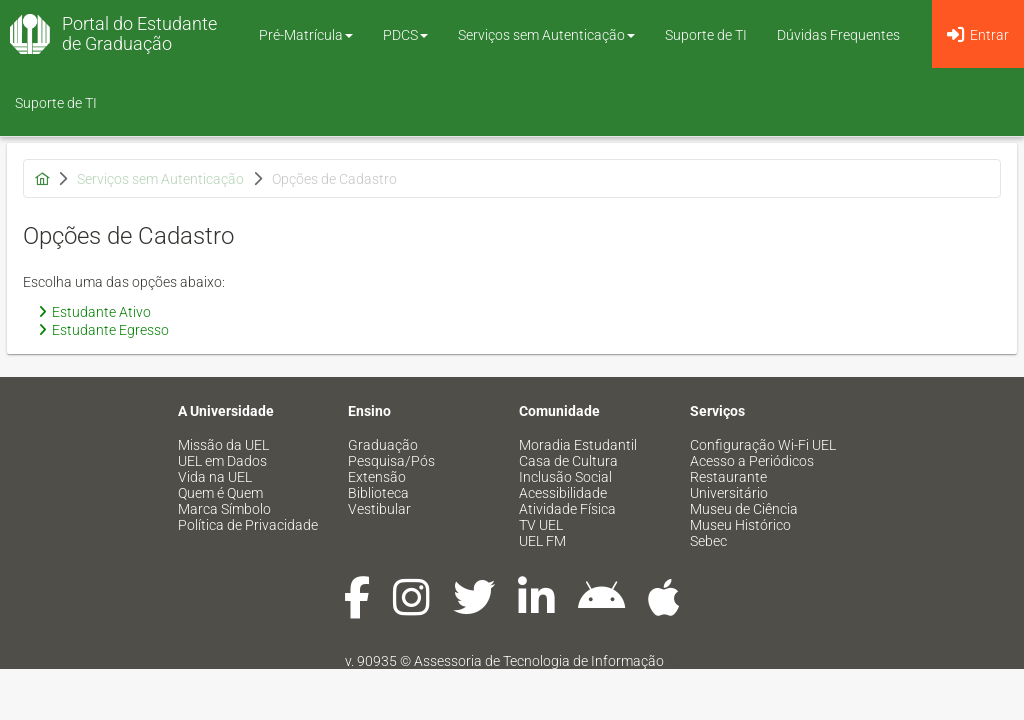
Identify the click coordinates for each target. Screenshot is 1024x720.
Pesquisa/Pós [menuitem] (391, 461)
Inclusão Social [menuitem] (565, 477)
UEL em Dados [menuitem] (222, 461)
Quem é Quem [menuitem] (220, 493)
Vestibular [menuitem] (379, 509)
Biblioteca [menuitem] (378, 493)
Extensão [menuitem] (377, 477)
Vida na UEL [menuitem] (215, 477)
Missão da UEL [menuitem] (223, 445)
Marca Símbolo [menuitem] (224, 509)
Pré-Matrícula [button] (306, 35)
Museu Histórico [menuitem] (740, 525)
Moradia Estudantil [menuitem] (578, 445)
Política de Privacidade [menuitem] (248, 525)
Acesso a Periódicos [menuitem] (752, 461)
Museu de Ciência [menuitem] (744, 509)
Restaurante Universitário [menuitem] (729, 485)
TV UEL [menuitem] (541, 525)
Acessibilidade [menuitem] (563, 493)
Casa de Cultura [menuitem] (568, 461)
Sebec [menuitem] (708, 541)
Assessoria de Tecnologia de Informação (539, 661)
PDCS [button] (405, 35)
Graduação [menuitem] (383, 445)
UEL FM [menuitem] (542, 541)
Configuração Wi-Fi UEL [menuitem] (763, 445)
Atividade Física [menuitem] (567, 509)
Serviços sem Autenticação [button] (546, 35)
